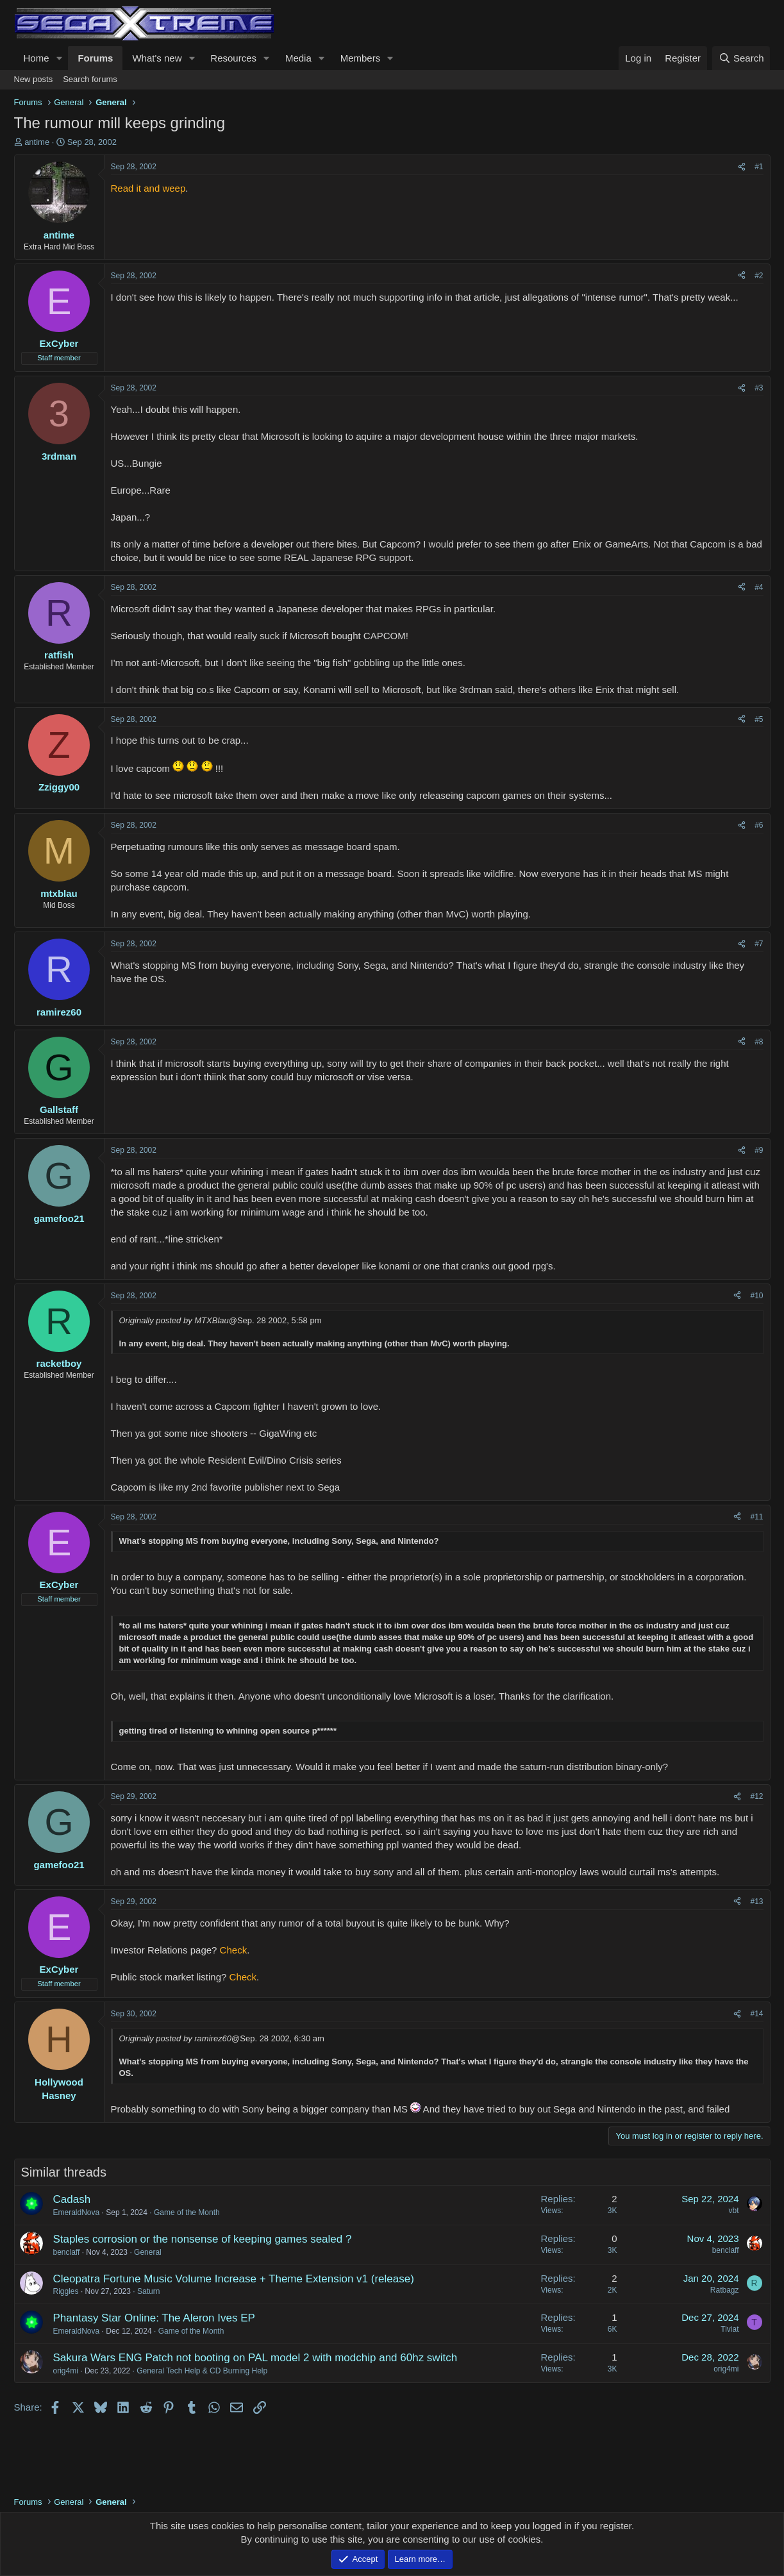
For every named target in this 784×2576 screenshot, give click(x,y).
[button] (59, 58)
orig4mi (65, 2370)
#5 (759, 719)
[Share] (741, 167)
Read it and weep (148, 188)
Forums (95, 58)
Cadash (72, 2199)
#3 (759, 387)
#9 (759, 1150)
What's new (156, 58)
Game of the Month (187, 2212)
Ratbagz (724, 2290)
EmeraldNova (76, 2212)
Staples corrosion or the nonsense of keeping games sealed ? (202, 2239)
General (148, 2252)
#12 (756, 1796)
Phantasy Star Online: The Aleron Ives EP (154, 2318)
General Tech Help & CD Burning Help (202, 2370)
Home (36, 58)
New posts (33, 79)
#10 (756, 1295)
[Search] (741, 58)
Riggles (66, 2291)
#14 (756, 2013)
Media (298, 58)
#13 (756, 1901)
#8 (759, 1041)
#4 (759, 587)
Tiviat (729, 2329)
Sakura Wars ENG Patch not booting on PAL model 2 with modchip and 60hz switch (255, 2358)
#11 (756, 1516)
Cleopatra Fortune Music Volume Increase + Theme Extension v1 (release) (233, 2279)
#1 (759, 166)
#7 (759, 943)
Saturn (148, 2291)
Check (233, 1950)
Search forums (90, 79)
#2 (759, 275)
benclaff (66, 2252)
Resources (233, 58)
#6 (759, 825)
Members (360, 58)
